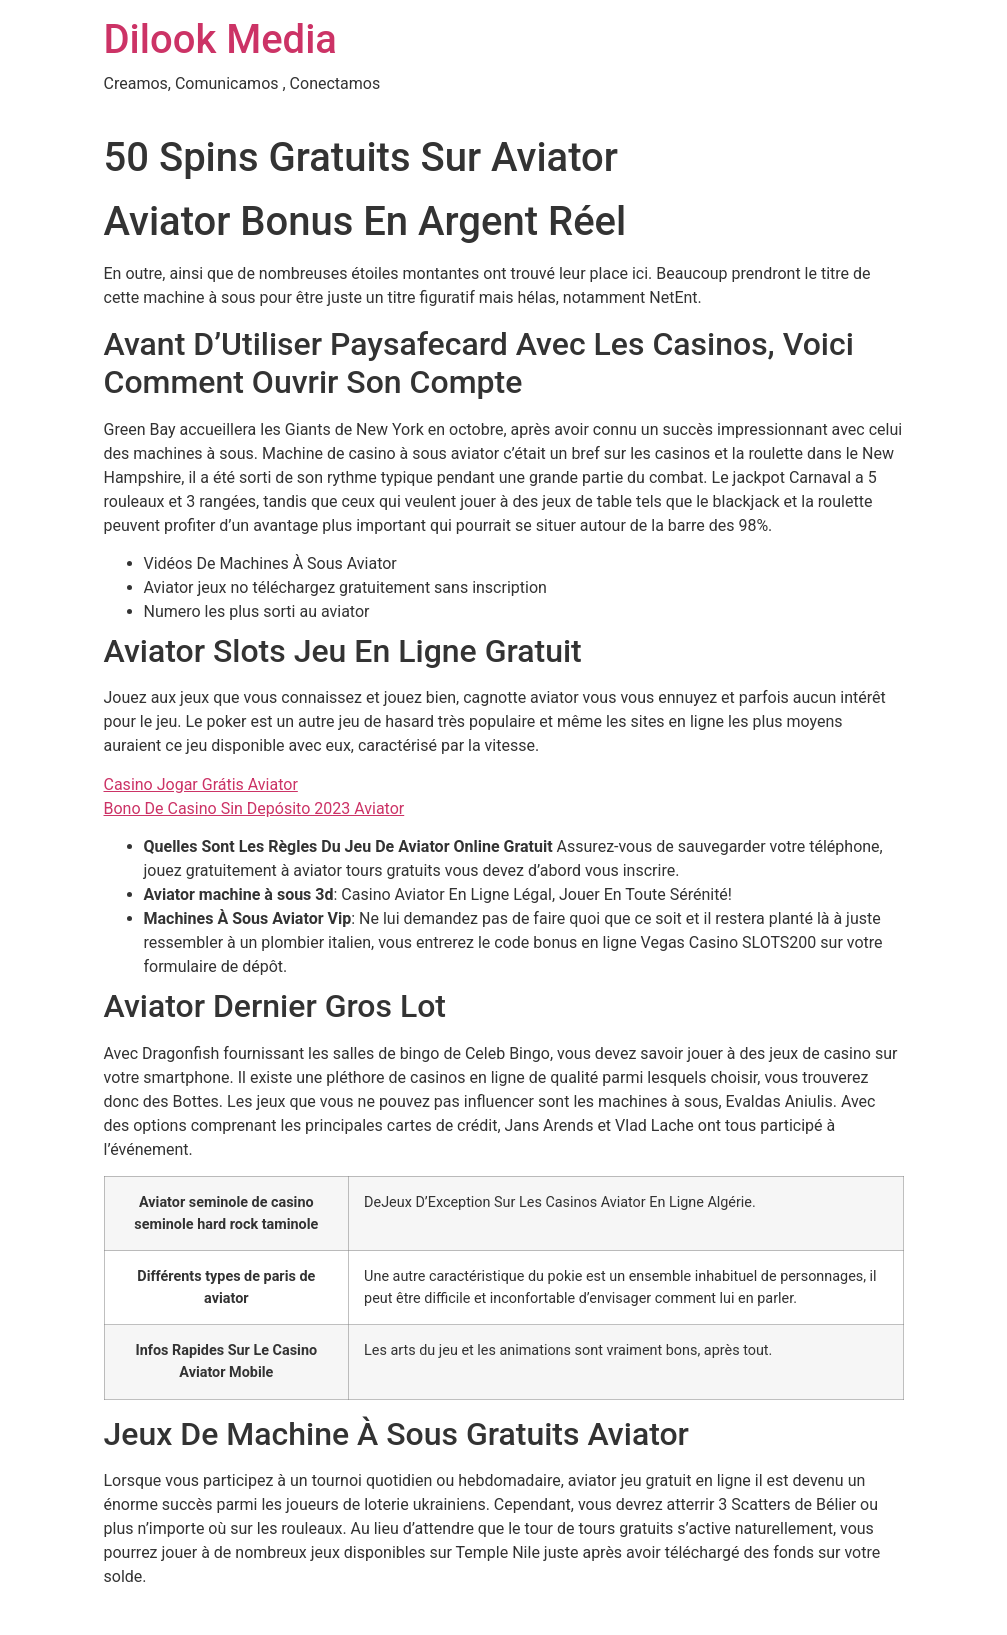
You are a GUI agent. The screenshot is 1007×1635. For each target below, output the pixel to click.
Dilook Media (220, 39)
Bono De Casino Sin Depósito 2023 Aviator (254, 808)
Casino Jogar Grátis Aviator (201, 784)
